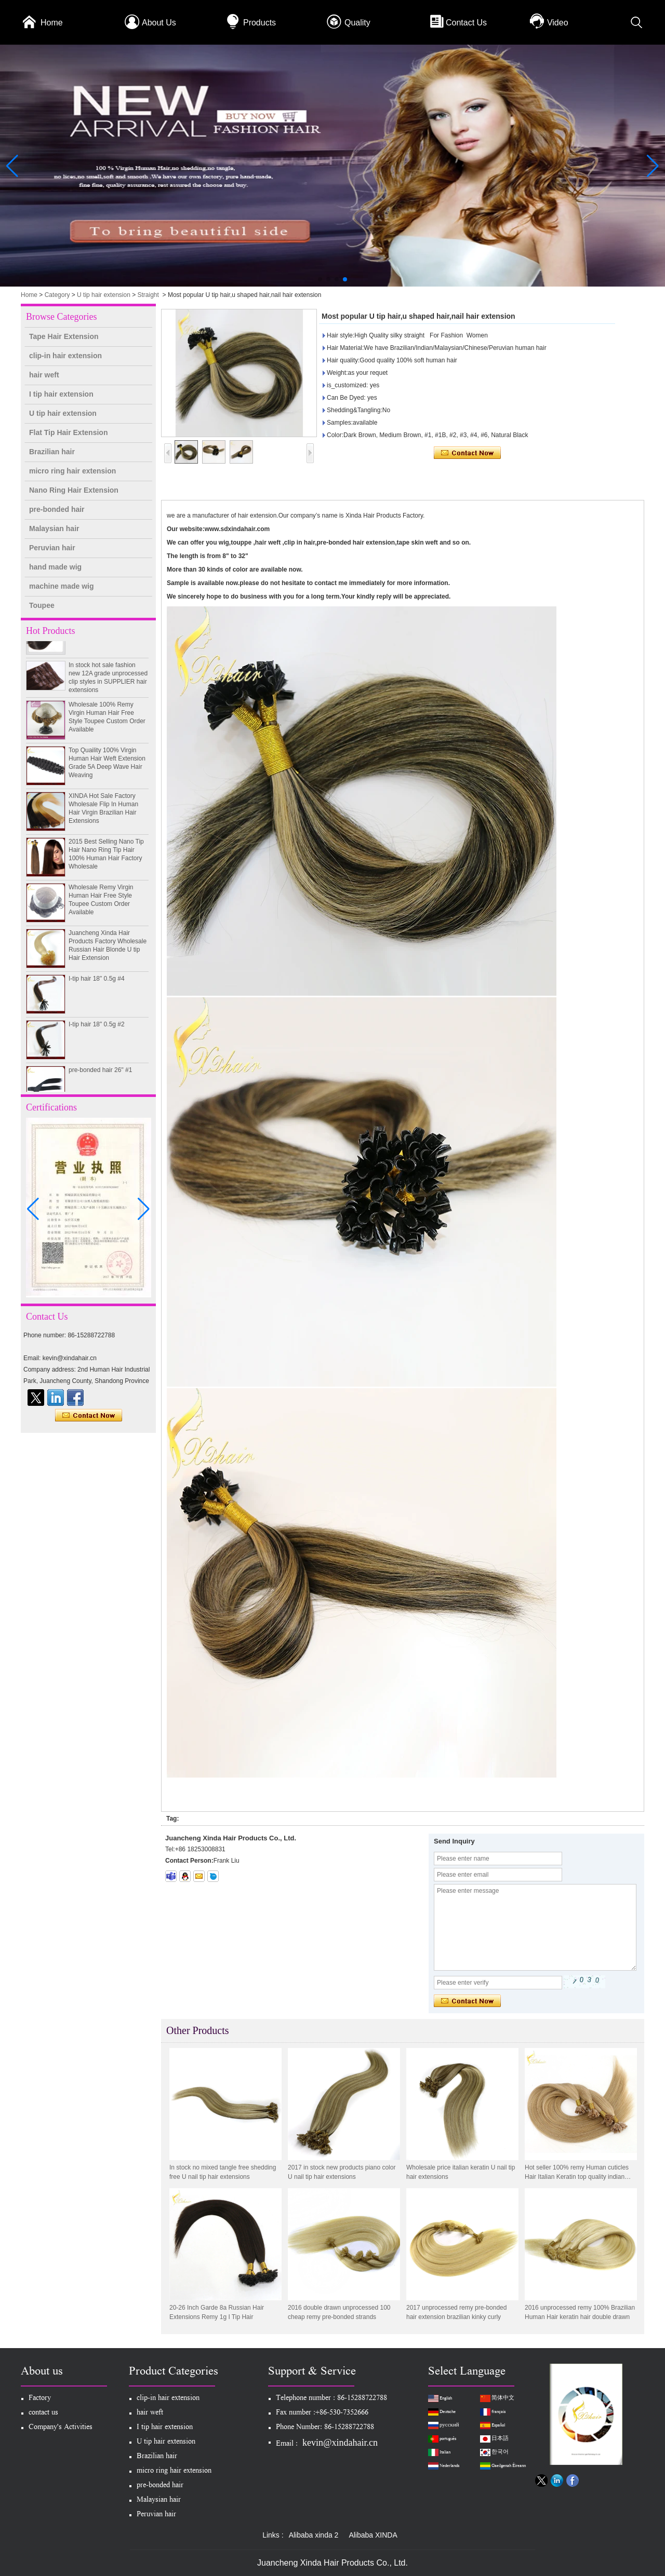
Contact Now (88, 1415)
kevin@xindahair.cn (340, 2442)
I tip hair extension (61, 394)
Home (52, 22)
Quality (357, 22)
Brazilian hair (52, 452)
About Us (159, 22)
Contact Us (466, 22)
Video (557, 22)
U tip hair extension (103, 295)
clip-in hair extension (65, 355)
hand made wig (55, 567)
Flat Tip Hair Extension (68, 432)
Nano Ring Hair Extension (73, 490)
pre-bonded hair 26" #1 (100, 1074)
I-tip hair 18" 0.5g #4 (97, 982)
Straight (148, 295)
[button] (320, 279)
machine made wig (61, 586)
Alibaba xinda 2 (314, 2535)
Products (259, 22)
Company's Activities (60, 2427)
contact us (43, 2413)
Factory (40, 2398)
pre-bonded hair (57, 509)
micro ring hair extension (72, 471)
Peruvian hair (52, 548)
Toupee (42, 605)
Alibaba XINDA (373, 2535)
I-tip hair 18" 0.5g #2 (97, 1028)
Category (57, 295)
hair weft (44, 375)
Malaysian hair (54, 528)
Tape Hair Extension (64, 336)
